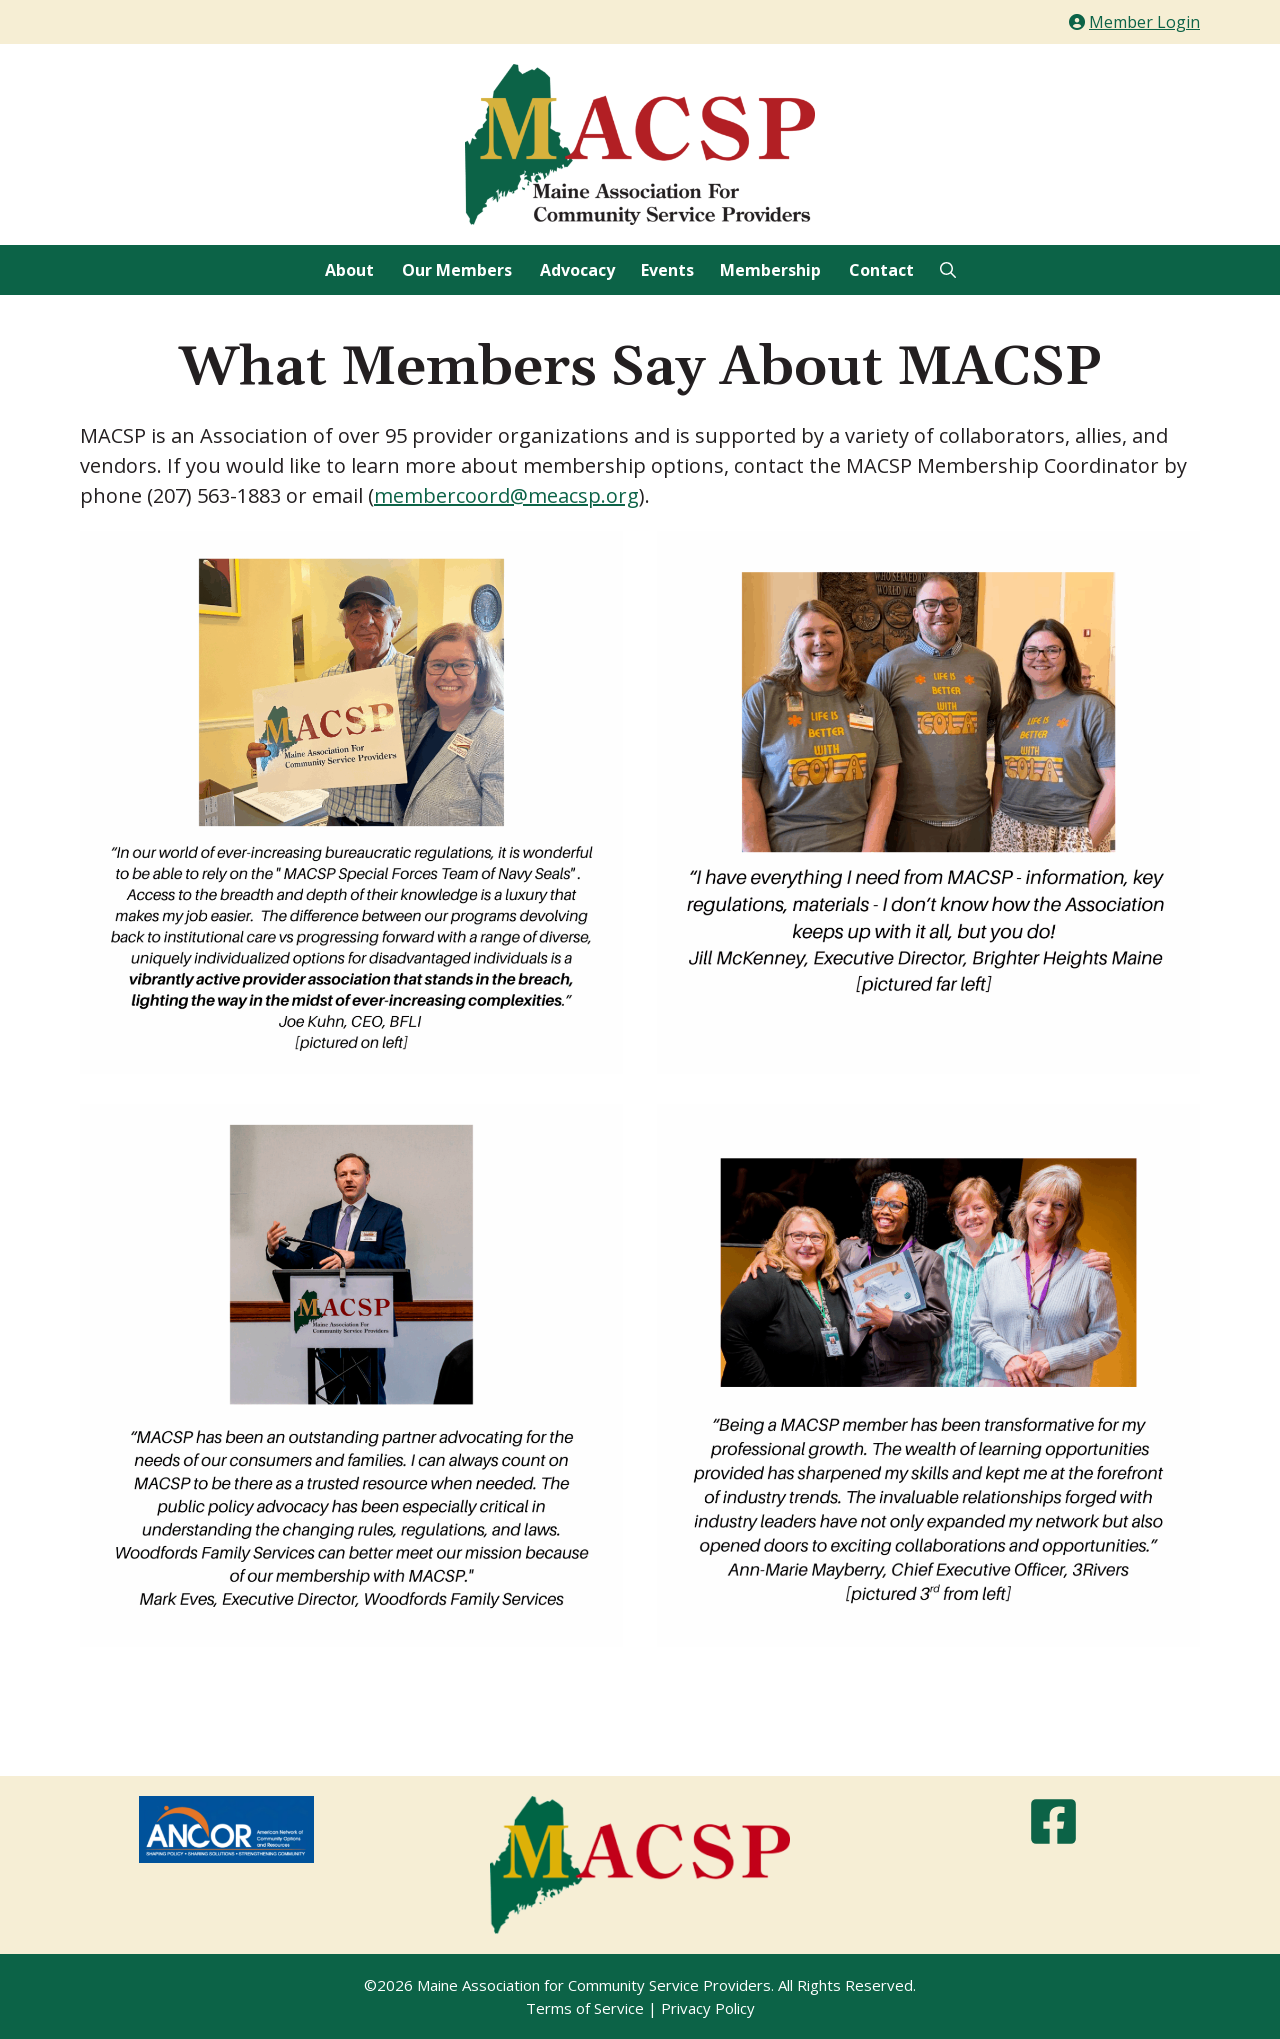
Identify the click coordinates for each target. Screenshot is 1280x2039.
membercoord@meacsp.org (506, 495)
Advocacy (577, 270)
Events (667, 270)
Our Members (457, 270)
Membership (770, 270)
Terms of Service (585, 2008)
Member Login (1144, 22)
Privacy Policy (708, 2008)
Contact (881, 270)
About (349, 270)
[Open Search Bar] (948, 270)
